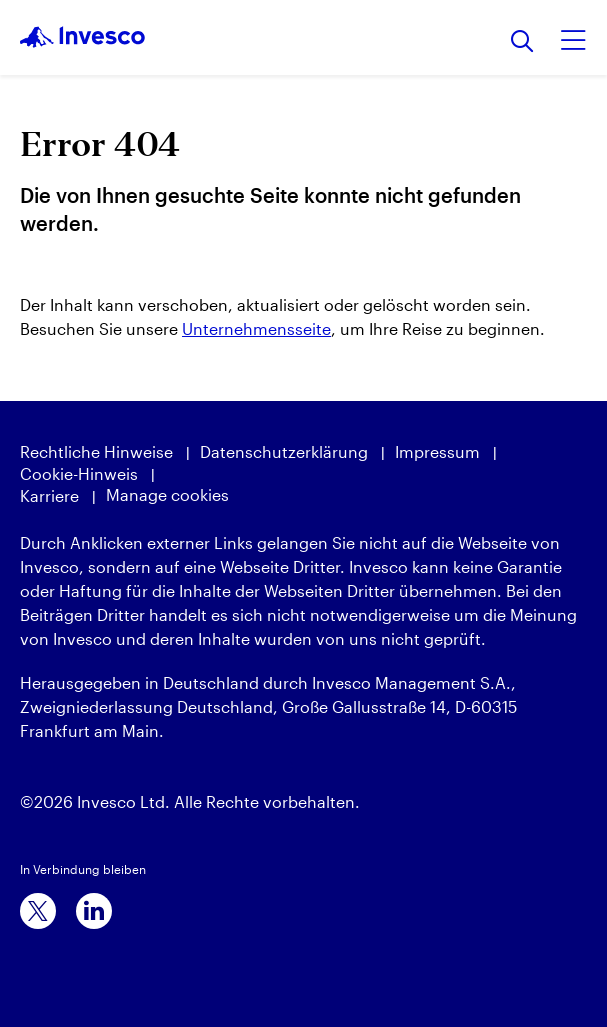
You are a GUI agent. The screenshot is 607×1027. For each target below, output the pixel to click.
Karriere (49, 495)
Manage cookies (167, 494)
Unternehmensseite (256, 328)
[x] (38, 911)
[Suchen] (522, 42)
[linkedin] (94, 911)
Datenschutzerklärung (284, 451)
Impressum (437, 451)
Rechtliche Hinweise (96, 451)
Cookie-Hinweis (79, 473)
